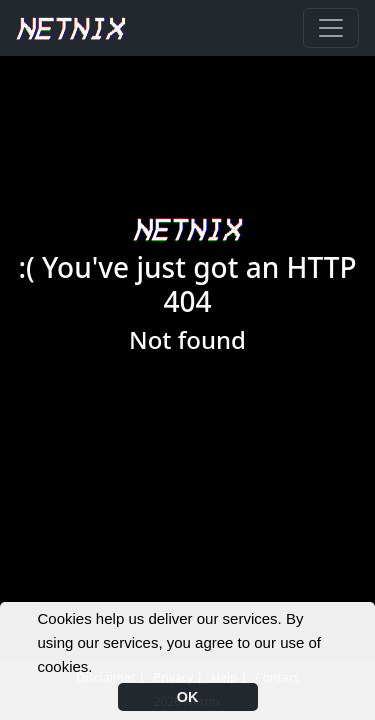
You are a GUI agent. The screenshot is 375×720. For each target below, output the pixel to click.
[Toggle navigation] (331, 28)
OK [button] (188, 697)
